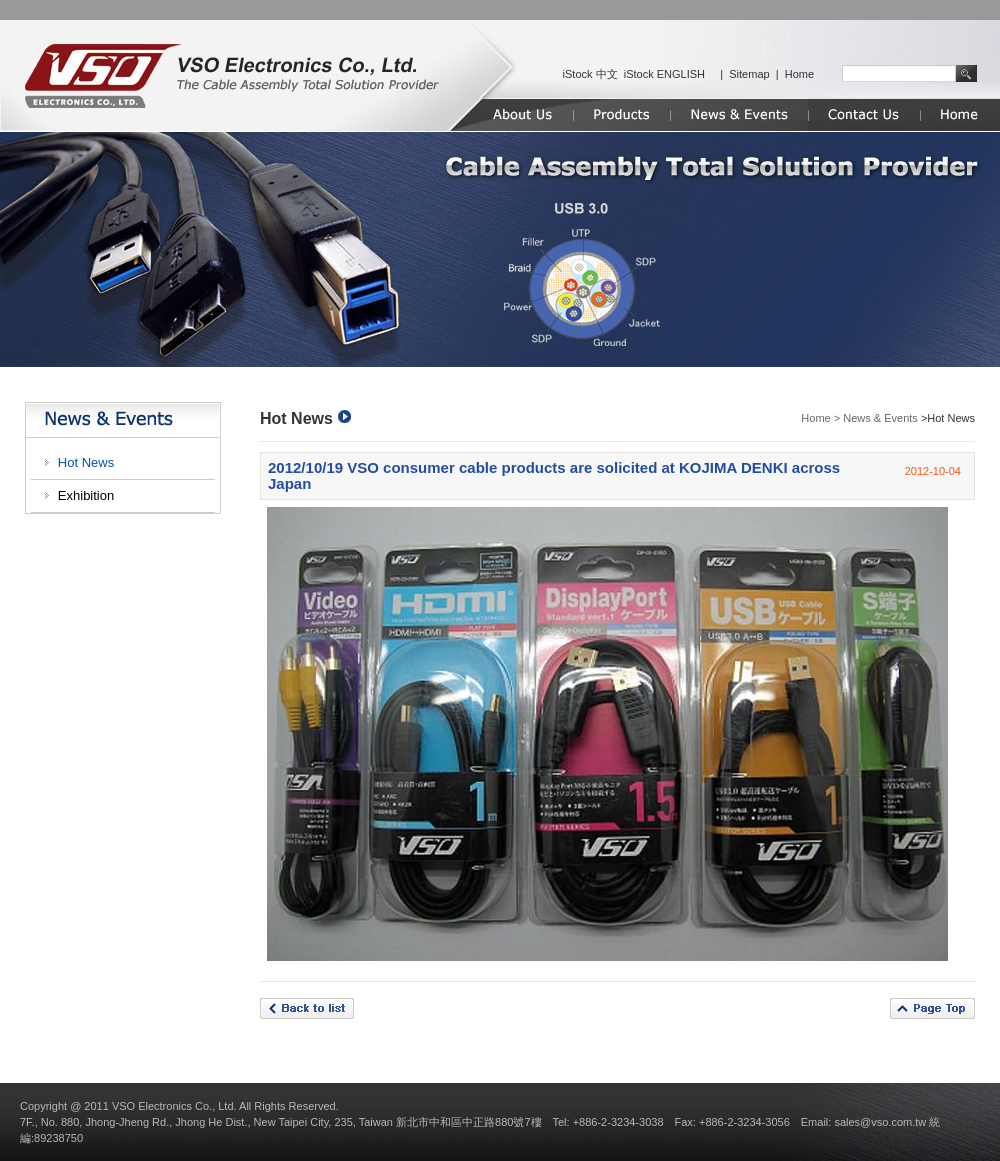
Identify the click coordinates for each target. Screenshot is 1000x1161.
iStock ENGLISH (664, 74)
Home (799, 74)
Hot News (86, 462)
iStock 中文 (590, 74)
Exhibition (86, 495)
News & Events (880, 418)
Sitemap (749, 74)
